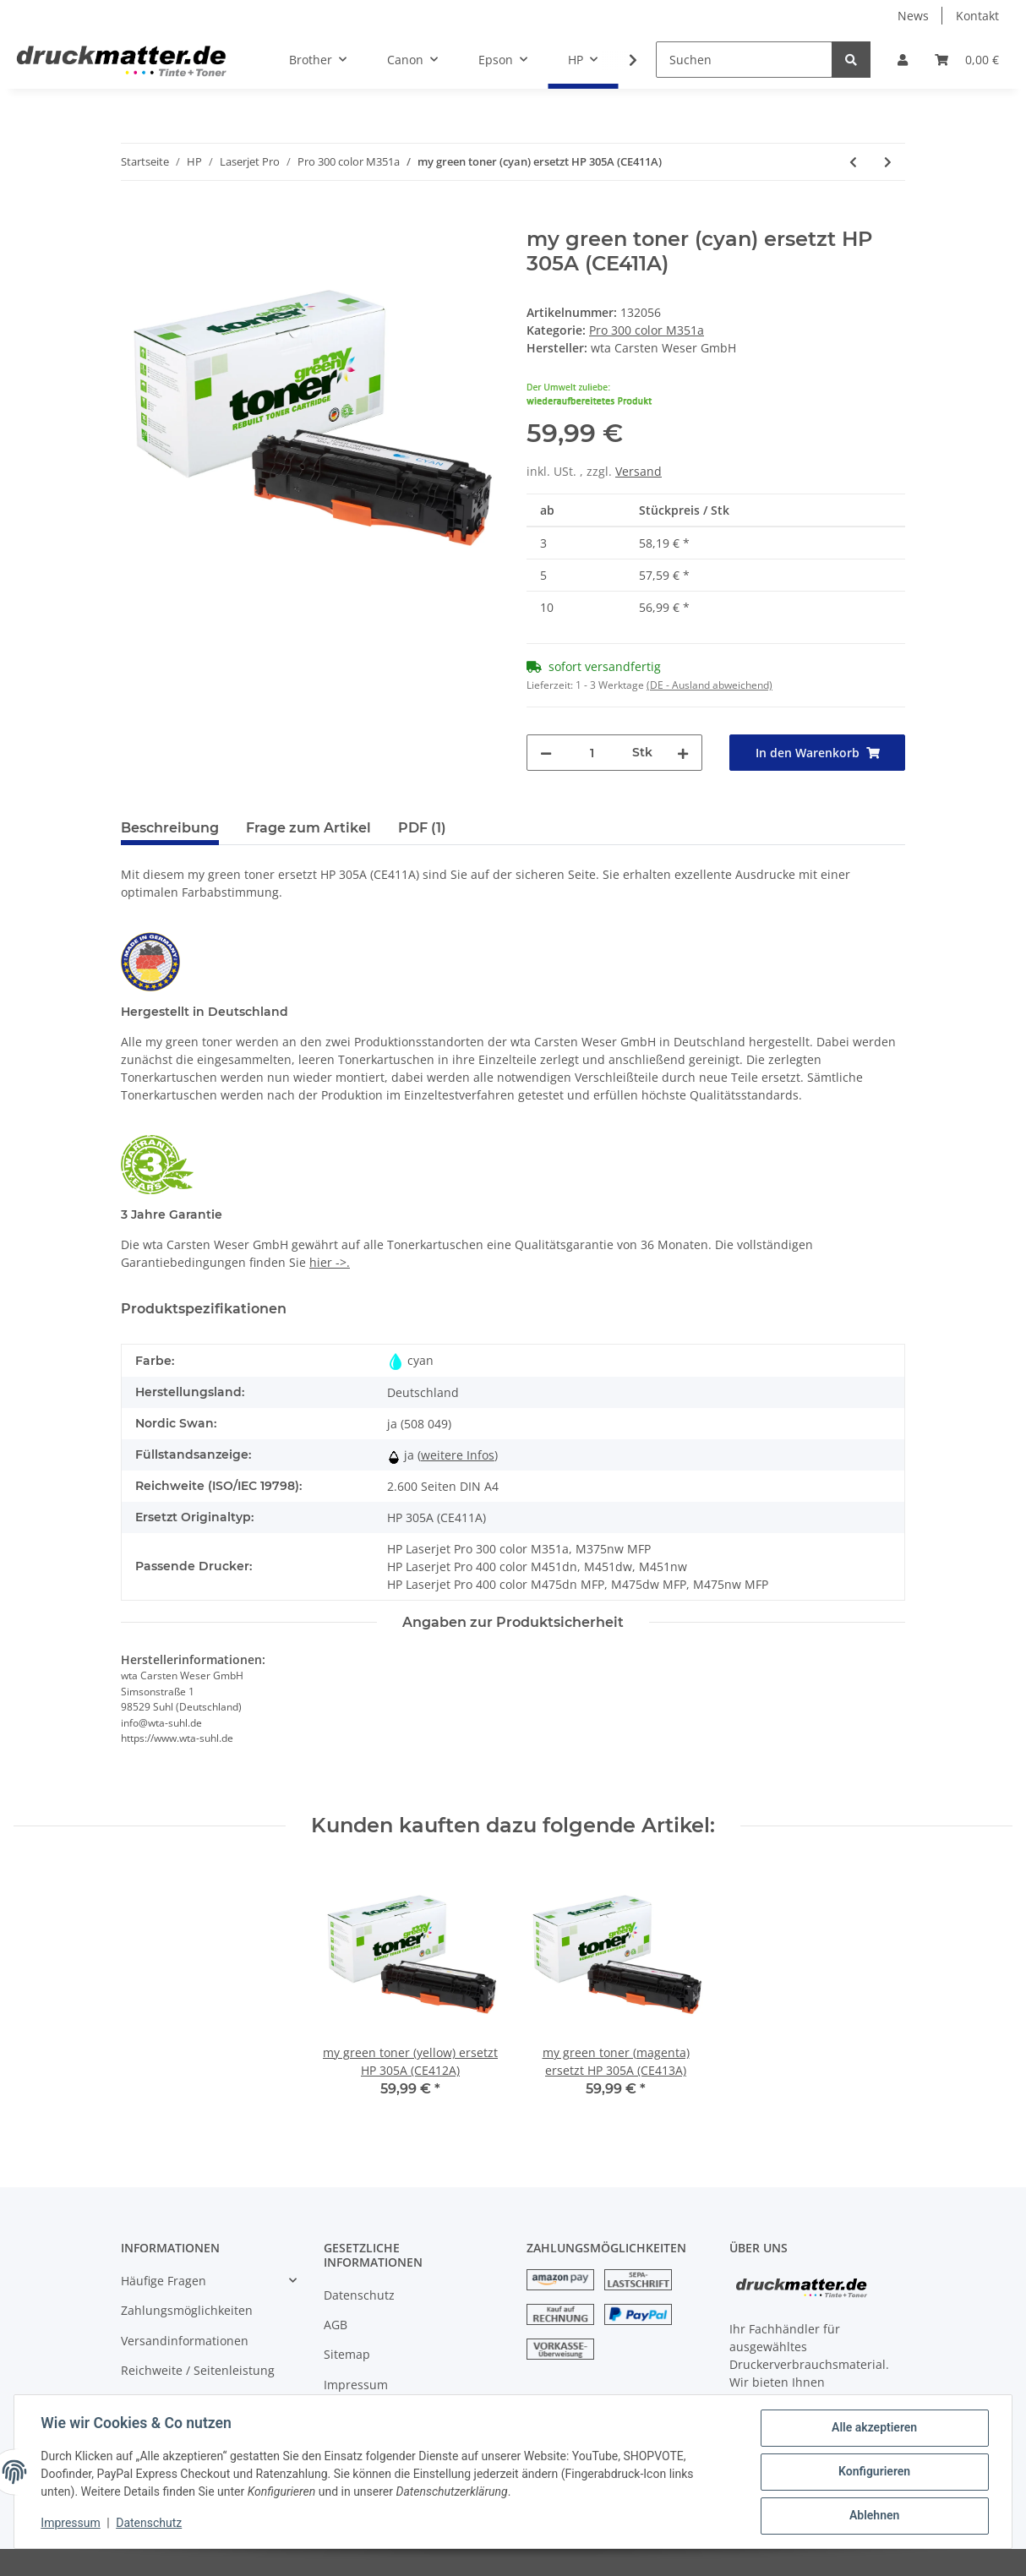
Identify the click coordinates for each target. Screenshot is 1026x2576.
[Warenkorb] (966, 59)
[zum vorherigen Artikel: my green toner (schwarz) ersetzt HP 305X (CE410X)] (853, 162)
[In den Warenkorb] (134, 218)
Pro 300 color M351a (646, 330)
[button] (902, 59)
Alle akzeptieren (873, 2428)
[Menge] (592, 752)
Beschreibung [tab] (170, 828)
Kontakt (977, 16)
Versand (638, 471)
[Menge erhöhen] (682, 752)
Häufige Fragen (163, 2281)
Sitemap (347, 2354)
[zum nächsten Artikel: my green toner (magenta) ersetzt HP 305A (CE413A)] (887, 162)
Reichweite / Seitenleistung (198, 2370)
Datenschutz (359, 2295)
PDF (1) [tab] (422, 828)
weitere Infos (457, 1455)
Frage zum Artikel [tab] (308, 828)
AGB (335, 2325)
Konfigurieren (873, 2472)
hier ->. (329, 1262)
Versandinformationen (184, 2341)
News (913, 16)
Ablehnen (873, 2516)
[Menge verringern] (546, 752)
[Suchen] (744, 59)
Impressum (356, 2385)
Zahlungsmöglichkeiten (187, 2310)
